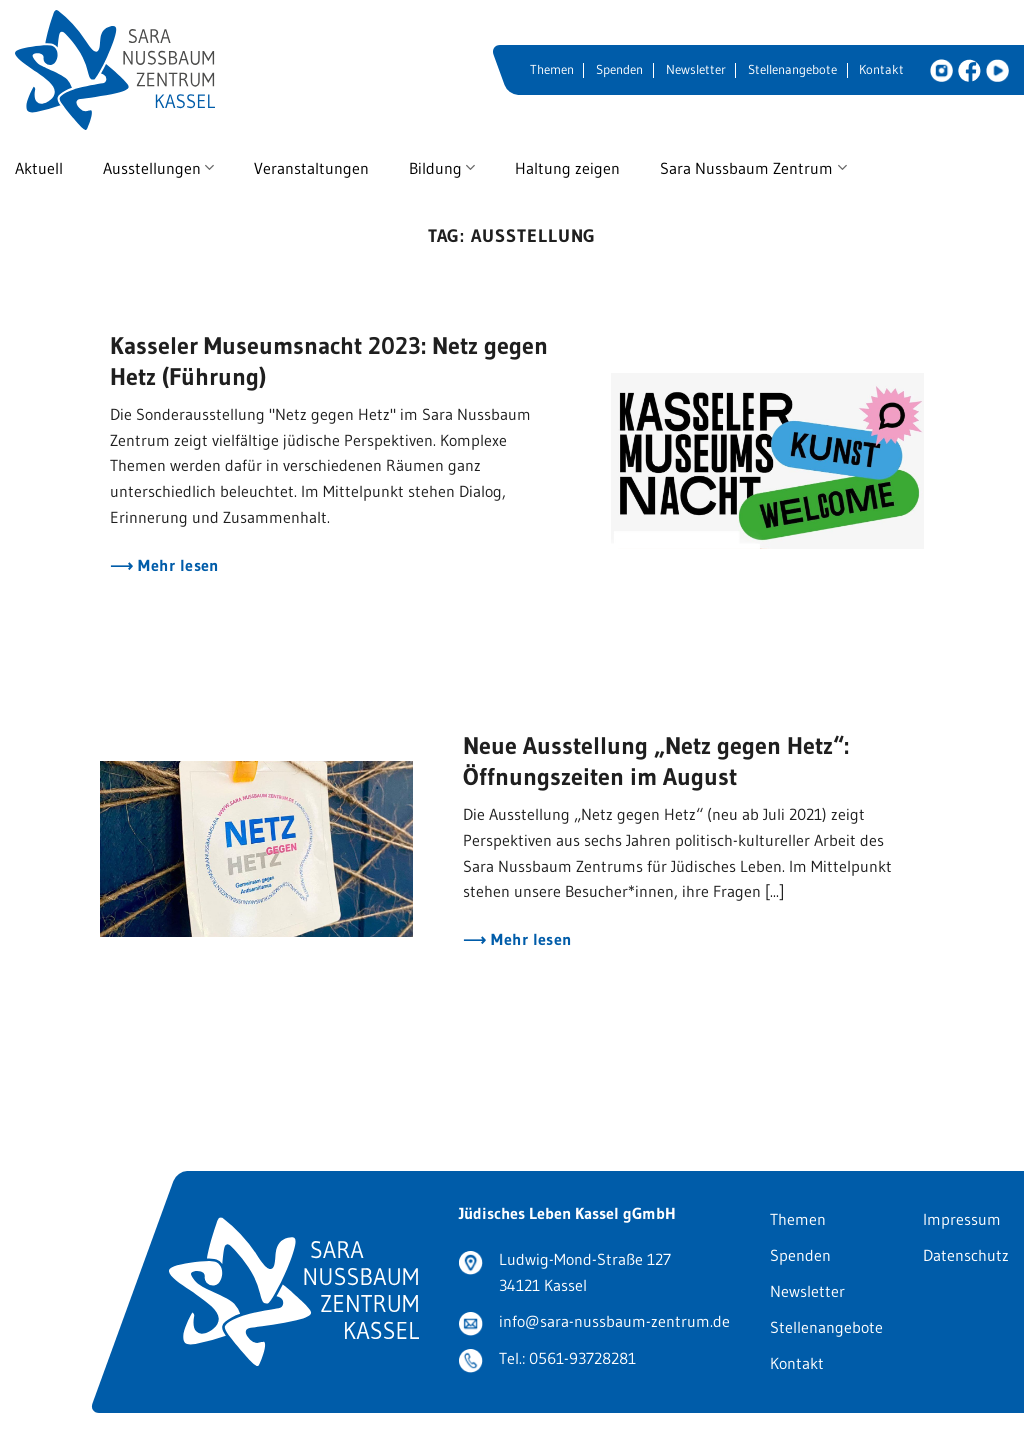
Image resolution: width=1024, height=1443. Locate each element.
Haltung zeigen (567, 168)
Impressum (962, 1219)
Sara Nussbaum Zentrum (753, 168)
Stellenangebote (792, 69)
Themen (552, 69)
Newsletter (696, 69)
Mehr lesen (176, 565)
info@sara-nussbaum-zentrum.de (614, 1321)
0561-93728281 (582, 1358)
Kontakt (881, 69)
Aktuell (39, 168)
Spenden (619, 69)
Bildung (442, 168)
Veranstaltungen (311, 168)
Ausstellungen (158, 168)
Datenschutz (966, 1255)
